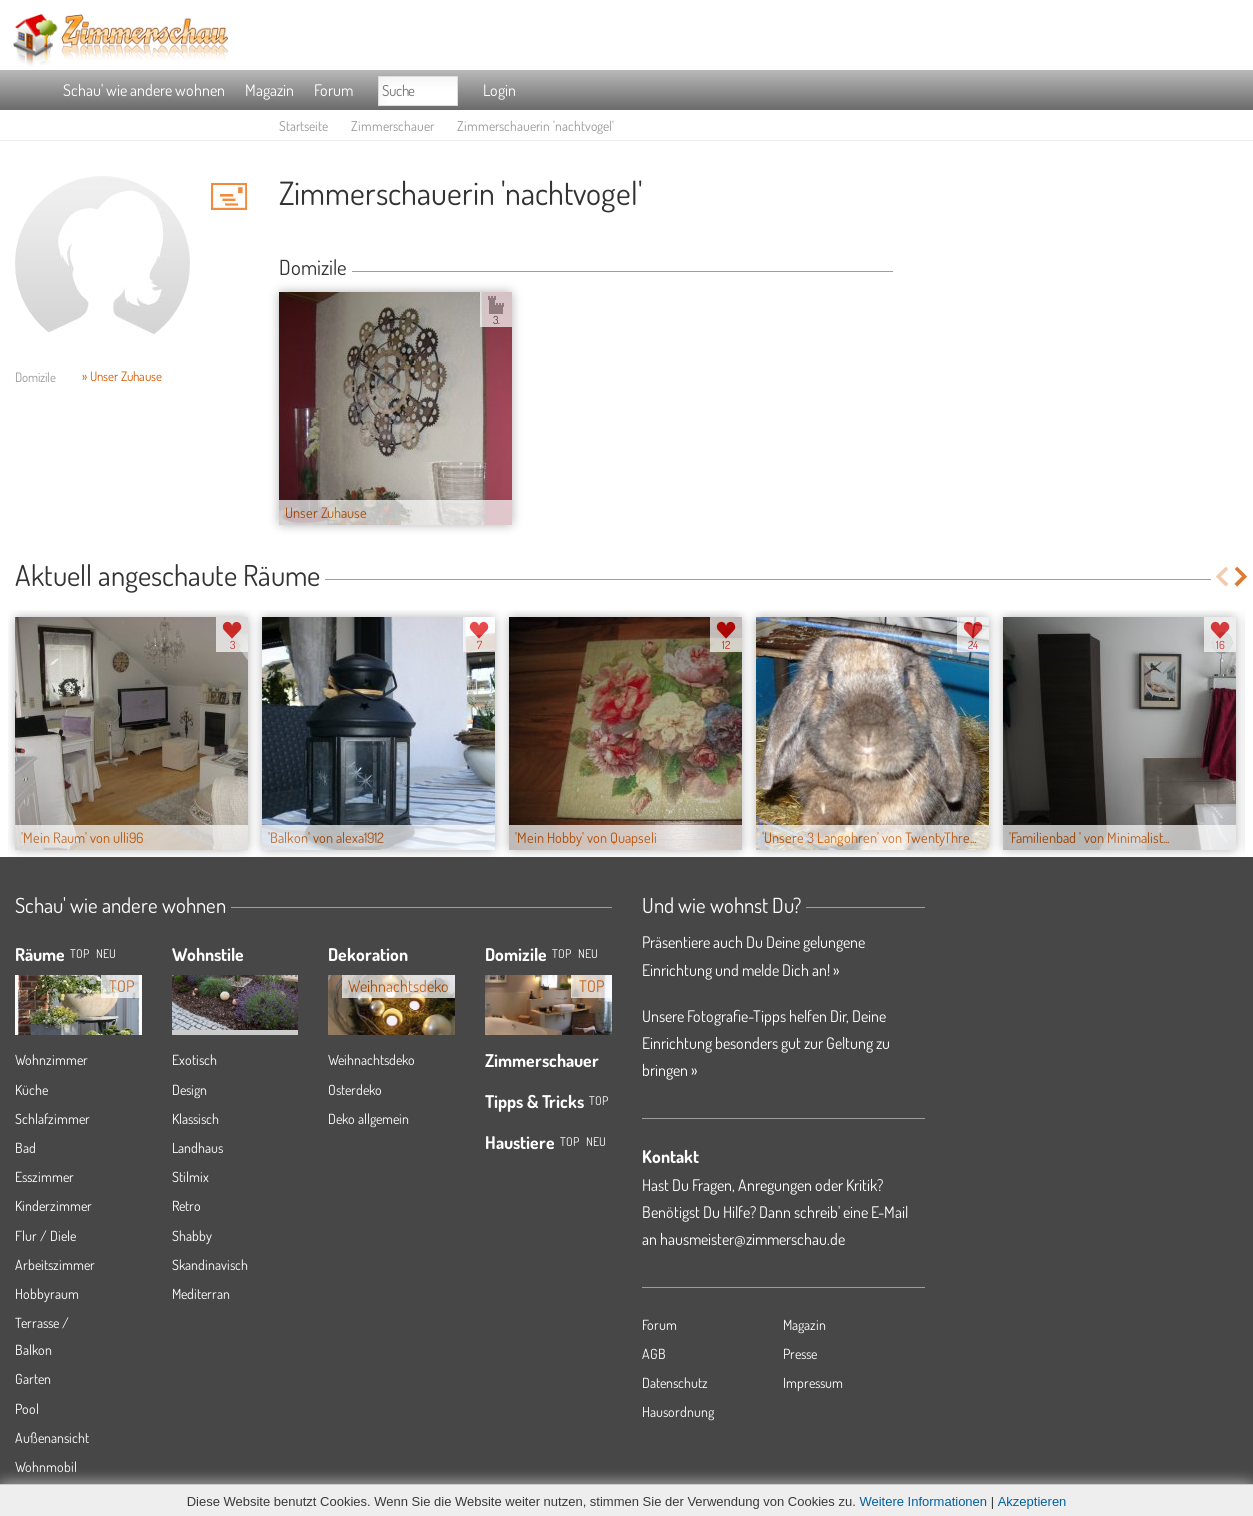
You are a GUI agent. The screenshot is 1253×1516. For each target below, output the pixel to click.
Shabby (192, 1235)
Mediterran (201, 1293)
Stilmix (190, 1176)
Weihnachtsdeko (371, 1059)
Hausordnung (678, 1411)
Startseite (303, 125)
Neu (588, 953)
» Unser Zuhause (122, 376)
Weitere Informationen (923, 1501)
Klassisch (195, 1118)
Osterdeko (355, 1089)
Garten (33, 1378)
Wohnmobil (46, 1466)
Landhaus (197, 1147)
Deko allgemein (368, 1118)
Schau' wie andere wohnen (144, 90)
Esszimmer (44, 1176)
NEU (106, 953)
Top (561, 953)
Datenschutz (675, 1382)
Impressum (813, 1382)
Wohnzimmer (51, 1059)
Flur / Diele (45, 1235)
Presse (800, 1353)
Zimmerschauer (392, 125)
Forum (333, 90)
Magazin (269, 90)
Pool (27, 1408)
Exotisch (194, 1059)
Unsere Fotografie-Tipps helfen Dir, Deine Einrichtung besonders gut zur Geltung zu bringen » (766, 1043)
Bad (25, 1147)
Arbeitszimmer (55, 1264)
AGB (654, 1353)
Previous (1221, 576)
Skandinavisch (210, 1264)
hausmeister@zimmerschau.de (752, 1239)
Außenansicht (52, 1437)
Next (1242, 576)
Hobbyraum (47, 1293)
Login (499, 90)
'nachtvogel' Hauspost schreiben (229, 196)
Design (189, 1089)
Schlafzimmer (52, 1118)
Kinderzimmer (53, 1205)
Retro (186, 1205)
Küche (31, 1089)
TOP (79, 953)
